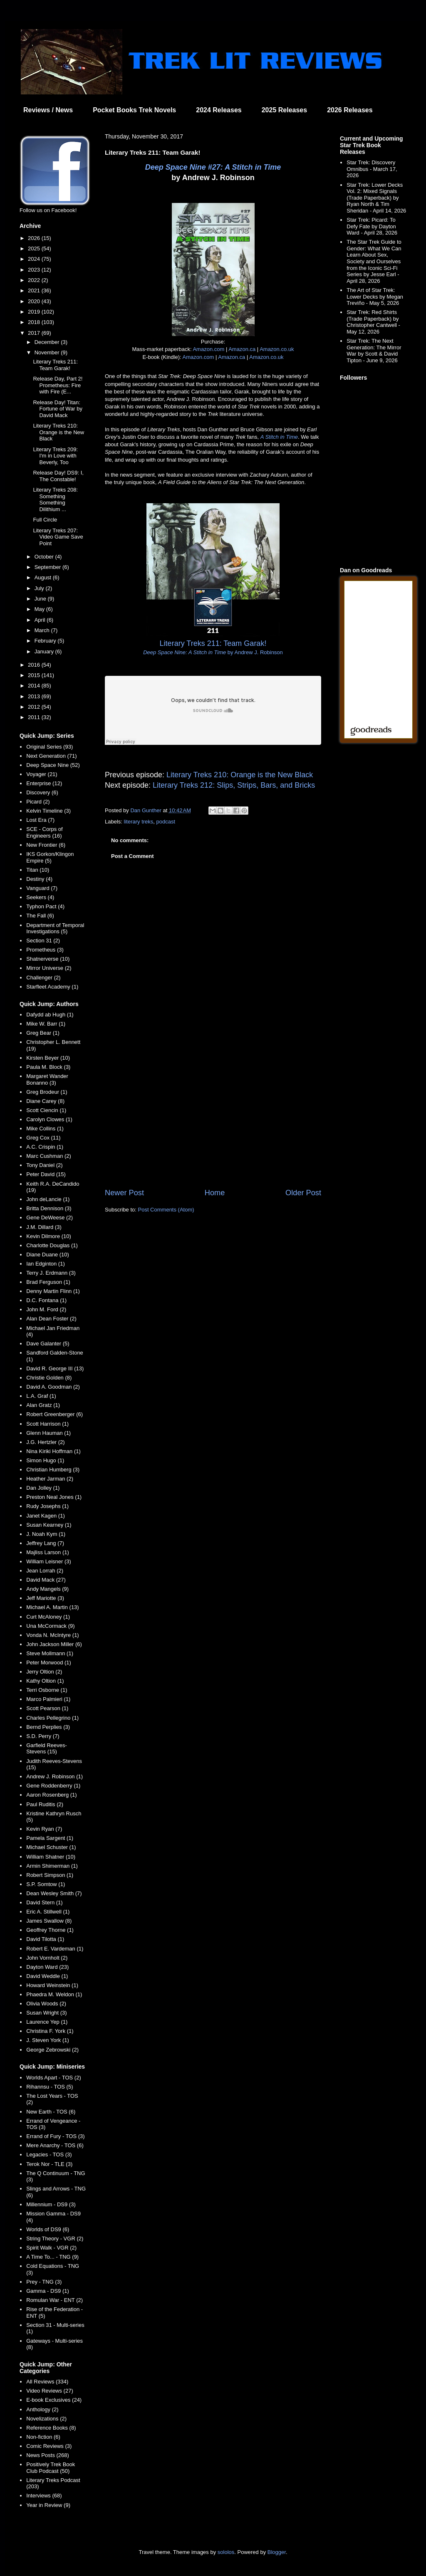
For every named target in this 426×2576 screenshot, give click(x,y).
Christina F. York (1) (49, 2031)
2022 (35, 280)
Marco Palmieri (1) (48, 1699)
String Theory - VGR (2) (54, 2238)
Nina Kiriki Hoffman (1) (53, 1451)
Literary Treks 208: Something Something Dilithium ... (55, 499)
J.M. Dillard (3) (44, 1227)
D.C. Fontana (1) (46, 1300)
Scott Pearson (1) (47, 1708)
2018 (35, 322)
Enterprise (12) (44, 783)
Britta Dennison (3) (48, 1208)
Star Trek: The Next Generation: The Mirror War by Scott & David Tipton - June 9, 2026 (374, 350)
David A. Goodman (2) (53, 1387)
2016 (35, 665)
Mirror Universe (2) (48, 968)
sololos (226, 2552)
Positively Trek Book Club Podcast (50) (50, 2467)
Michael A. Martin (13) (52, 1607)
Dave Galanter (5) (47, 1343)
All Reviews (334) (47, 2381)
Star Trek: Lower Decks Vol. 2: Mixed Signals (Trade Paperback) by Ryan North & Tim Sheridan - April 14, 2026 (376, 198)
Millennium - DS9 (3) (50, 2204)
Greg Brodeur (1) (46, 1092)
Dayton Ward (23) (47, 1967)
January (45, 651)
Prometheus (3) (45, 950)
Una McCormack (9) (50, 1626)
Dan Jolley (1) (42, 1488)
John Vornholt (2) (46, 1958)
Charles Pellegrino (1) (52, 1718)
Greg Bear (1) (42, 1033)
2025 (35, 248)
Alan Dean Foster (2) (51, 1318)
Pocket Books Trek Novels (134, 110)
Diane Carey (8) (45, 1101)
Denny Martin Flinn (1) (53, 1291)
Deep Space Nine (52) (53, 765)
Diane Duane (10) (47, 1254)
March (43, 630)
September (48, 567)
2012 (35, 707)
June (41, 599)
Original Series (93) (49, 747)
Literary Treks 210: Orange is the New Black (239, 775)
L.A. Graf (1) (41, 1396)
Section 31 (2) (43, 940)
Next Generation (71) (51, 756)
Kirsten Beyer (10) (48, 1058)
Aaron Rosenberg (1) (51, 1795)
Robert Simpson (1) (49, 1875)
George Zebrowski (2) (52, 2050)
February (46, 641)
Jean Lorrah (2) (44, 1570)
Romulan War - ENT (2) (54, 2300)
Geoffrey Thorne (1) (50, 1930)
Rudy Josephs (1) (47, 1506)
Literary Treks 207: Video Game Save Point (58, 536)
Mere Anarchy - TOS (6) (55, 2145)
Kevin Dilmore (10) (48, 1236)
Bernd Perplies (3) (48, 1727)
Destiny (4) (39, 879)
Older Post (303, 1193)
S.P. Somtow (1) (45, 1884)
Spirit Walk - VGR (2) (51, 2248)
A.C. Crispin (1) (44, 1147)
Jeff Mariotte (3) (45, 1598)
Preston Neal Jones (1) (54, 1497)
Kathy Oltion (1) (45, 1681)
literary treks (139, 821)
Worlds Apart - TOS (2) (53, 2077)
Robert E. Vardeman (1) (54, 1949)
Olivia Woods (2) (46, 2003)
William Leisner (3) (48, 1561)
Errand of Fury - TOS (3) (55, 2136)
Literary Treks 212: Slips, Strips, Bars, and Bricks (234, 785)
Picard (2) (38, 802)
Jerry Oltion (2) (44, 1672)
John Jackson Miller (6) (54, 1644)
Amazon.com (208, 349)
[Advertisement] (213, 1119)
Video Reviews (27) (49, 2391)
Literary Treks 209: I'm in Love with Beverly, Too (55, 455)
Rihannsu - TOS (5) (49, 2087)
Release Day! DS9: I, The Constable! (58, 476)
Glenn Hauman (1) (48, 1433)
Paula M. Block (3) (48, 1067)
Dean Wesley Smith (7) (54, 1893)
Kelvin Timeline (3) (48, 811)
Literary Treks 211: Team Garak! (55, 364)
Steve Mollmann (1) (49, 1653)
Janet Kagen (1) (45, 1516)
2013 (35, 696)
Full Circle (45, 520)
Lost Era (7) (40, 820)
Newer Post (124, 1193)
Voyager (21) (41, 774)
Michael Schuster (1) (51, 1847)
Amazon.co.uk (277, 349)
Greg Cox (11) (43, 1138)
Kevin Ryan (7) (44, 1829)
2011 (35, 717)
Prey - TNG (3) (44, 2282)
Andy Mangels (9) (47, 1589)
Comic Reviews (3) (49, 2446)
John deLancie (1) (47, 1199)
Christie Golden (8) (49, 1378)
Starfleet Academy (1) (52, 987)
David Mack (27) (46, 1580)
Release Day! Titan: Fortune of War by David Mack (57, 408)
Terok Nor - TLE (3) (49, 2164)
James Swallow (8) (49, 1921)
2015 (35, 675)
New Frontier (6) (45, 845)
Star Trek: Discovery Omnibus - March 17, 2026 (372, 168)
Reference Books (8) (51, 2428)
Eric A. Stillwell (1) (47, 1912)
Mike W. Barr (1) (45, 1024)
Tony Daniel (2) (44, 1165)
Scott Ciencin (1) (46, 1110)
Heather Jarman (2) (49, 1479)
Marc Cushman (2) (48, 1156)
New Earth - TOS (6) (50, 2112)
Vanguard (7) (41, 888)
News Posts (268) (47, 2455)
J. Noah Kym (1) (45, 1534)
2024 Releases (218, 110)
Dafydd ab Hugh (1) (49, 1014)
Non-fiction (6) (43, 2437)
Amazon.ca (241, 349)
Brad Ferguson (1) (48, 1282)
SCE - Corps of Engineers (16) (44, 832)
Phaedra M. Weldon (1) (54, 1994)
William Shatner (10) (50, 1857)
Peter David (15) (46, 1174)
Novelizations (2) (46, 2418)
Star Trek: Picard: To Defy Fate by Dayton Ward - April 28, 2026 (372, 226)
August (44, 577)
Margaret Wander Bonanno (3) (47, 1079)
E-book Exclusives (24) (54, 2400)
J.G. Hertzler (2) (45, 1442)
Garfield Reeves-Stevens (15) (46, 1748)
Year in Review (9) (48, 2505)
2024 (35, 259)
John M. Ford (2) (46, 1309)
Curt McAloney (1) (48, 1617)
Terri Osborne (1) (46, 1690)
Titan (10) (37, 870)
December (48, 342)
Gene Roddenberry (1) (53, 1785)
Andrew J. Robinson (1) (54, 1776)
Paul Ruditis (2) (44, 1804)
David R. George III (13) (55, 1368)
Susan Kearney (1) (48, 1525)
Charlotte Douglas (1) (52, 1245)
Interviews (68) (44, 2495)
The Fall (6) (40, 915)
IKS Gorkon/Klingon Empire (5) (50, 857)
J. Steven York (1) (47, 2040)
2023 (35, 270)
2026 (35, 238)
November (48, 352)
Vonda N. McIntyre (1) (52, 1635)
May (40, 609)
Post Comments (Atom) (166, 1209)
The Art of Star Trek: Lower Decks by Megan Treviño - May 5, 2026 (375, 296)
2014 (35, 685)
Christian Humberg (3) (52, 1469)
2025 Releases (284, 110)
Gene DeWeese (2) (49, 1217)
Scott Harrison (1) (47, 1424)
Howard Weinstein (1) (52, 1985)
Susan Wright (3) (46, 2013)
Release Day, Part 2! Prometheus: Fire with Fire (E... (57, 385)
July (40, 588)
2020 (35, 301)
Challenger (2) (43, 977)
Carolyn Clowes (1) (49, 1119)
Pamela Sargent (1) (49, 1838)
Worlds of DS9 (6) (47, 2229)
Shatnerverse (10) (47, 959)
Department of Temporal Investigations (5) (55, 928)
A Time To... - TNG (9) (52, 2257)
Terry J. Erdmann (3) (50, 1273)
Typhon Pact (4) (45, 906)
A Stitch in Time (279, 437)
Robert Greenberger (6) (54, 1414)
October (45, 557)
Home (215, 1193)
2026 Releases (349, 110)
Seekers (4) (40, 897)
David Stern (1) (44, 1902)
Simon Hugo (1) (45, 1460)
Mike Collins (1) (45, 1128)
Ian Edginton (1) (45, 1264)
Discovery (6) (42, 792)
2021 (35, 290)
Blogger (276, 2552)
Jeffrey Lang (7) (45, 1543)
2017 (35, 333)
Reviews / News (48, 110)
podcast (166, 821)
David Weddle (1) (47, 1976)
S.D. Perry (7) (42, 1736)
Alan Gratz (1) (43, 1405)
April (41, 620)
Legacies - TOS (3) (49, 2154)
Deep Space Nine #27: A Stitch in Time (213, 167)
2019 (35, 312)
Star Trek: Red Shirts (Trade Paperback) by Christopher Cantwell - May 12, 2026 (373, 322)
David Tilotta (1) (45, 1939)
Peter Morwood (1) (48, 1662)
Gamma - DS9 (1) (47, 2291)
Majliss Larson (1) (47, 1552)
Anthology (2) (42, 2409)
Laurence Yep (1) (46, 2022)
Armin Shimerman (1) (52, 1866)
